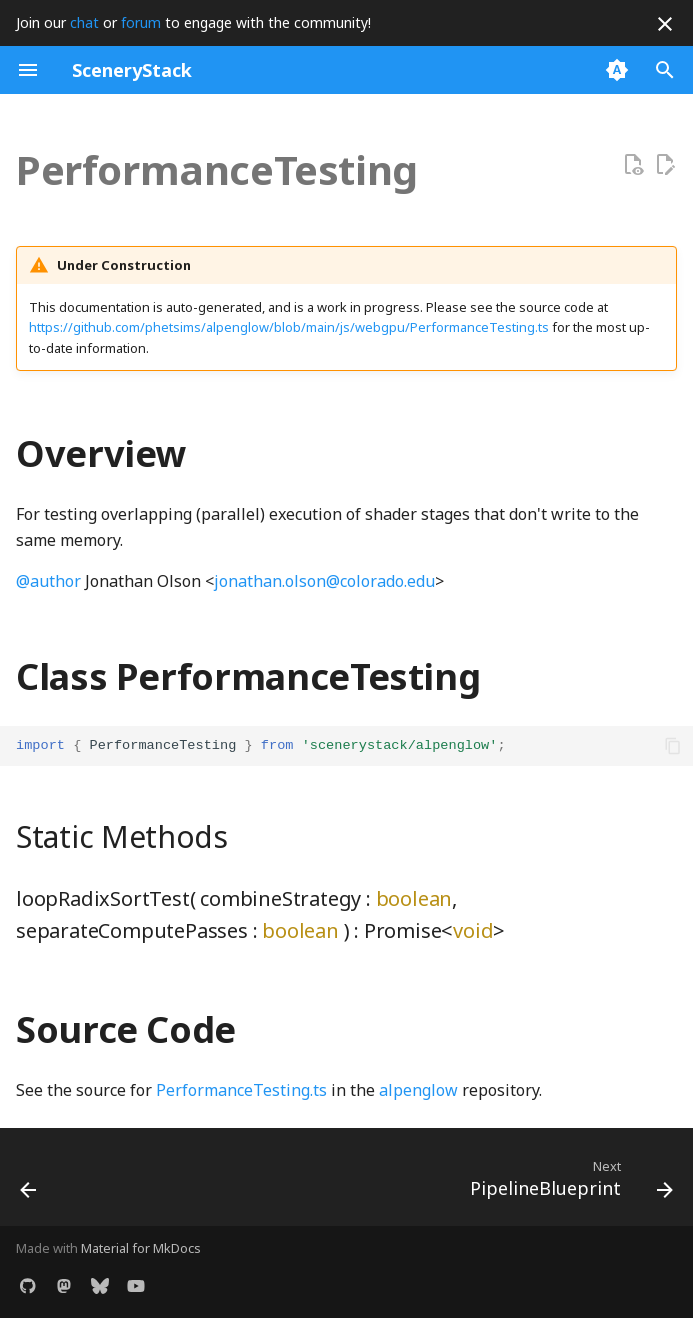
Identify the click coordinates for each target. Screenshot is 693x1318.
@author (48, 581)
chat (84, 22)
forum (141, 22)
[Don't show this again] (665, 24)
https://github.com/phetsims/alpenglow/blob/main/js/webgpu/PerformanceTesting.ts (289, 327)
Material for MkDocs (141, 1248)
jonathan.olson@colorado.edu (324, 581)
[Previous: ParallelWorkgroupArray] (30, 1183)
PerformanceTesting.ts (241, 1090)
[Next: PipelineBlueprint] (567, 1183)
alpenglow (418, 1090)
